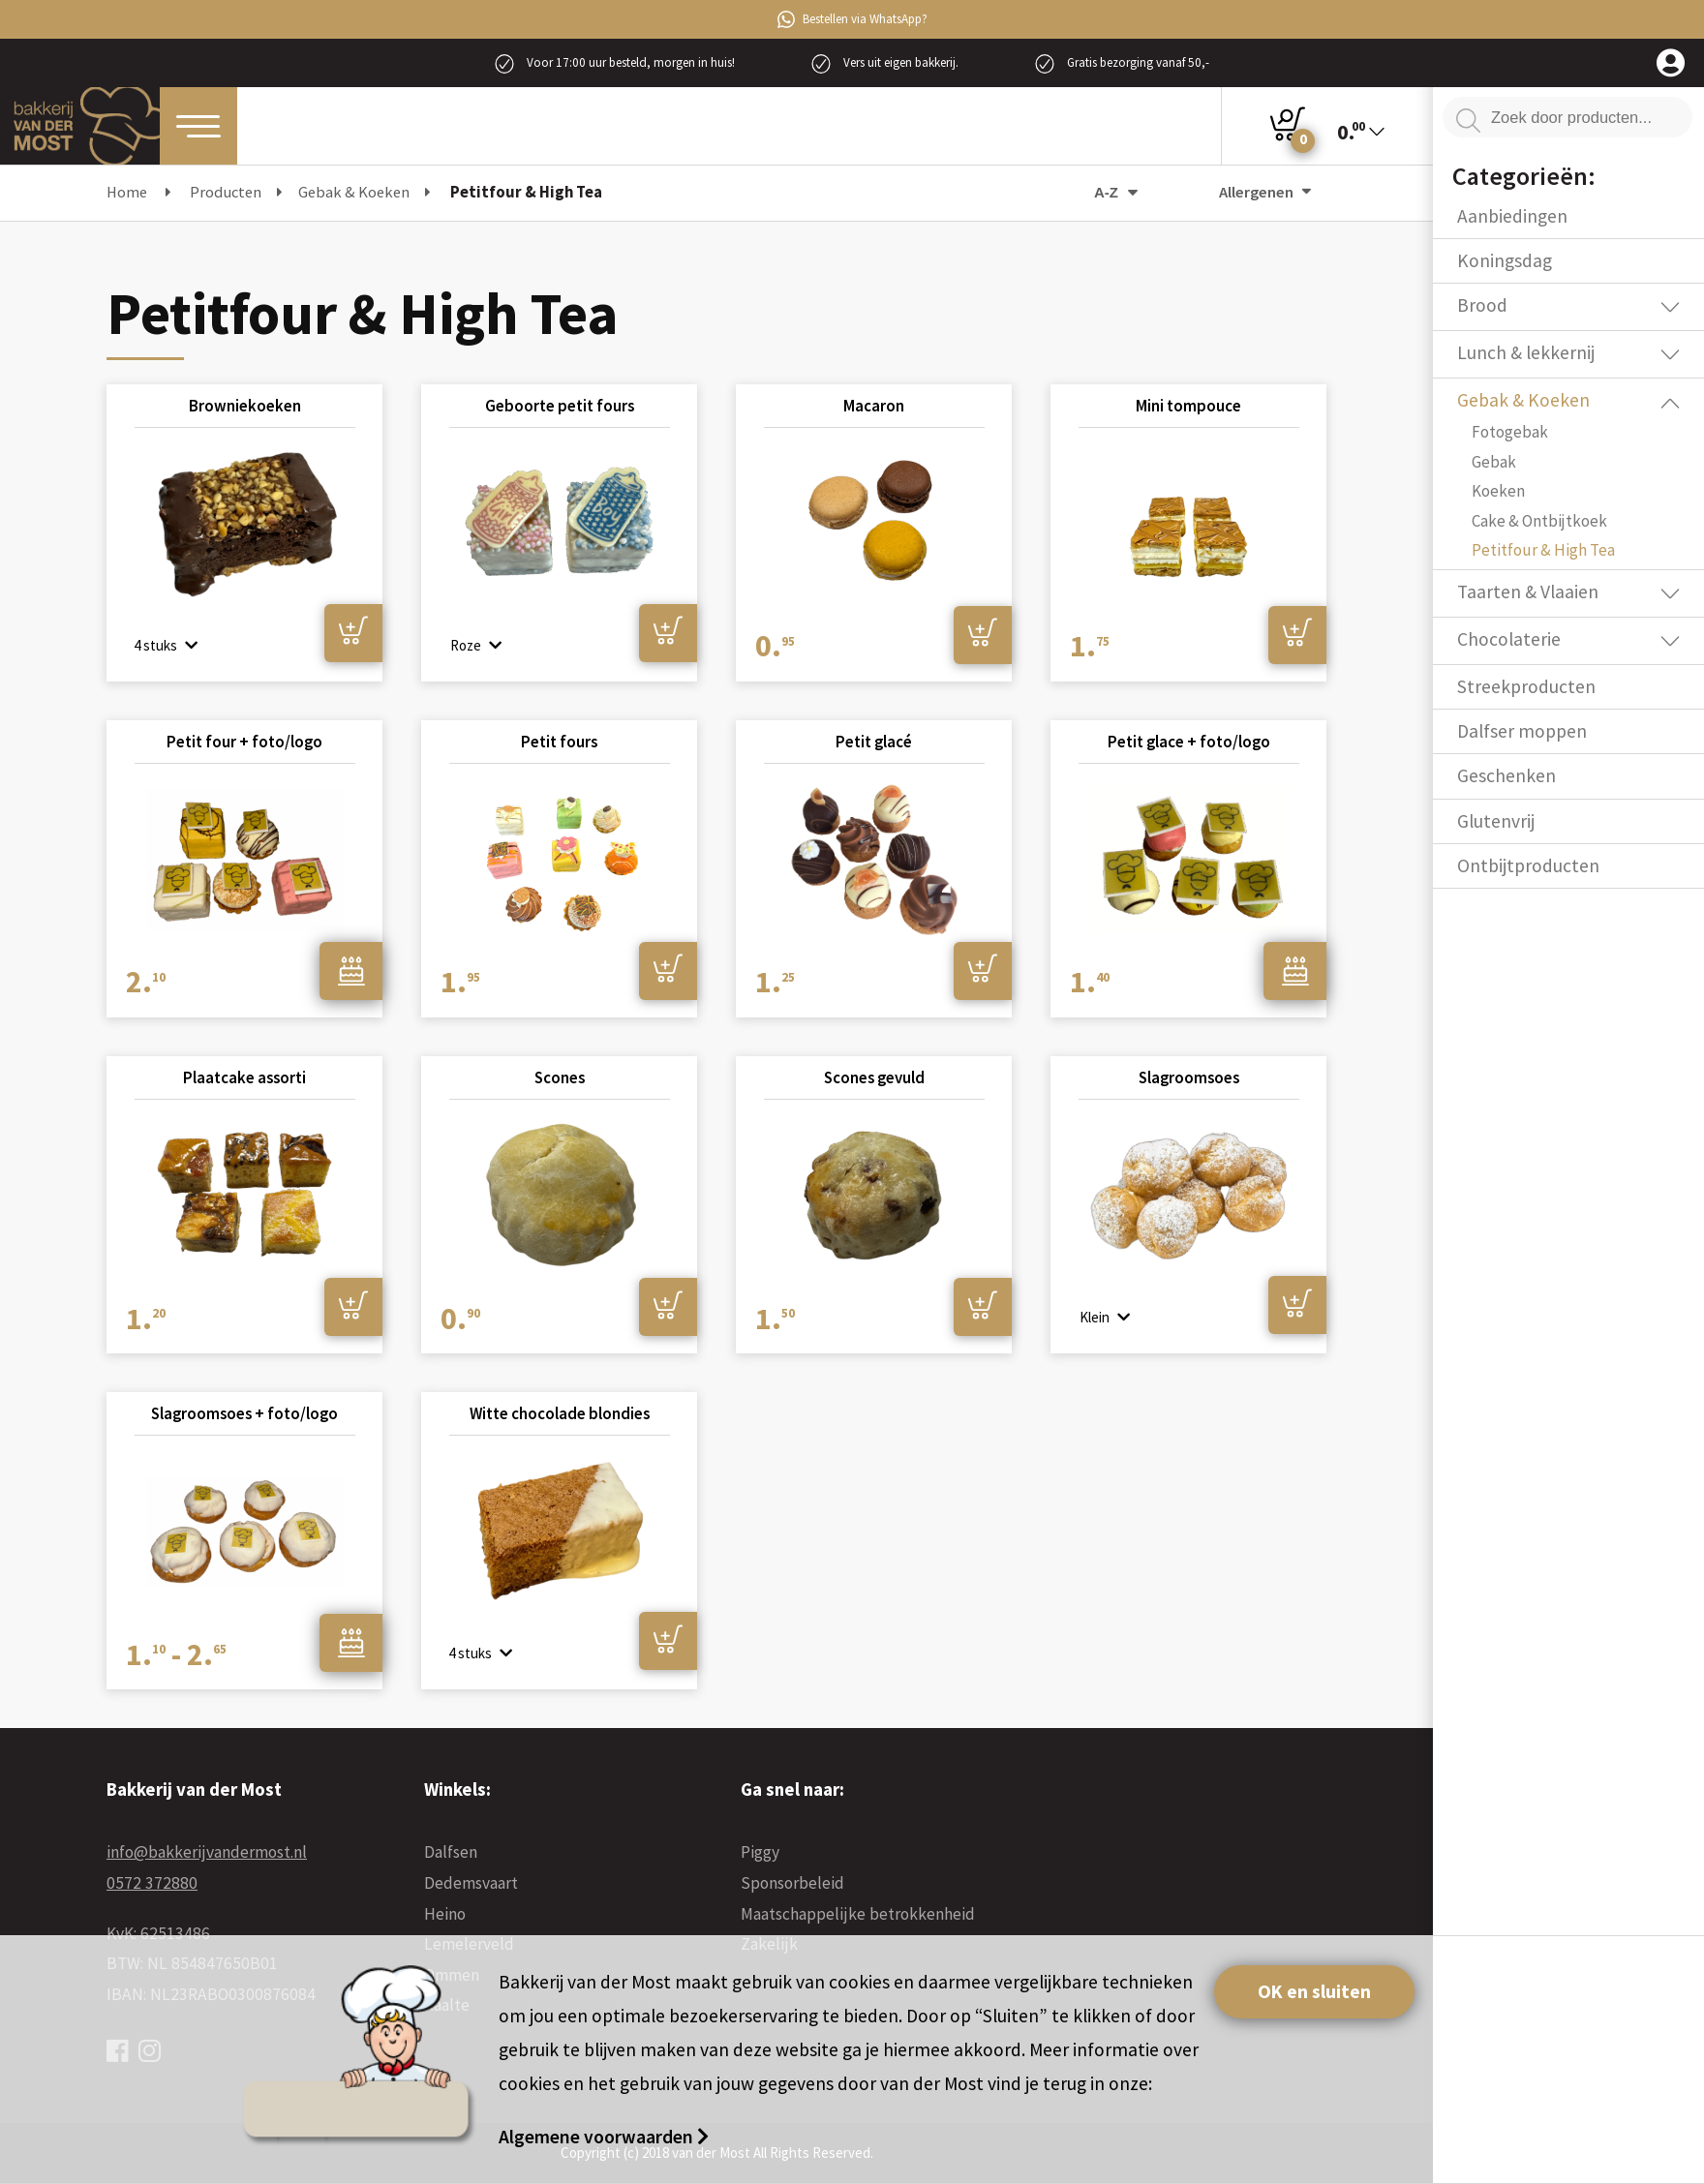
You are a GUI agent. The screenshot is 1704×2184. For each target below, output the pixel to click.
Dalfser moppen (1522, 731)
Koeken (1498, 490)
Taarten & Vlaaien (1527, 591)
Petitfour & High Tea (1543, 550)
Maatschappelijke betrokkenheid (858, 1914)
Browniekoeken (245, 404)
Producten (225, 192)
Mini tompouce (1188, 404)
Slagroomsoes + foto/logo (244, 1413)
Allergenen (1265, 191)
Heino (445, 1914)
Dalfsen (450, 1852)
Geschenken (1506, 775)
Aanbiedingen (1512, 216)
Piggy (760, 1852)
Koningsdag (1504, 260)
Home (126, 192)
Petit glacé (874, 741)
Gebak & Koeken (1523, 399)
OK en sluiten (1314, 1991)
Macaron (873, 404)
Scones (559, 1077)
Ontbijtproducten (1528, 865)
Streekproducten (1526, 686)
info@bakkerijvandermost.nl (206, 1852)
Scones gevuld (874, 1077)
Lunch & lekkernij (1526, 352)
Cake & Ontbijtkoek (1539, 520)
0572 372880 (152, 1883)
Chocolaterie (1509, 639)
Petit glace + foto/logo (1189, 741)
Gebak (1494, 461)
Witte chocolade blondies (560, 1413)
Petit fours (559, 741)
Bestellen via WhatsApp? (852, 19)
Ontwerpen (351, 971)
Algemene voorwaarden (598, 2136)
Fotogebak (1510, 431)
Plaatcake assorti (244, 1077)
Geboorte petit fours (559, 404)
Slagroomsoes (1189, 1077)
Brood (1482, 305)
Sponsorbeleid (792, 1883)
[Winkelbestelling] (1077, 192)
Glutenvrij (1496, 821)
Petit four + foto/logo (244, 741)
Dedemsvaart (471, 1883)
